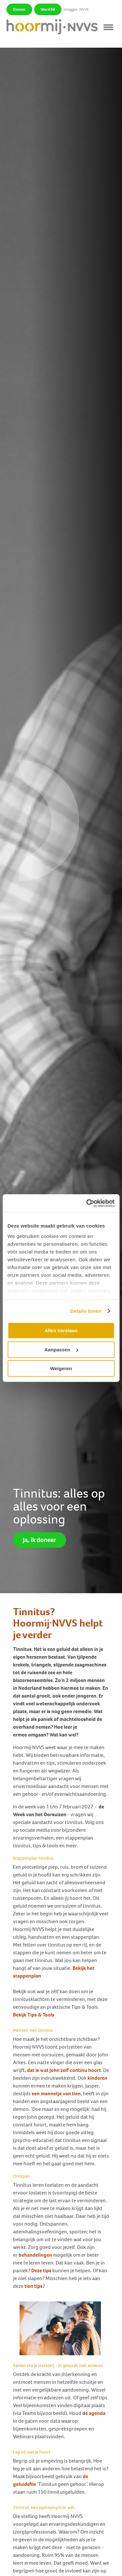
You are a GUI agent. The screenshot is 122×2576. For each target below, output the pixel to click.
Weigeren (61, 1368)
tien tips (33, 2286)
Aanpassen (61, 1349)
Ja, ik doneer (39, 1539)
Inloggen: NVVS (75, 9)
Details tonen (85, 1311)
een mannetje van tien (56, 2093)
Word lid (48, 9)
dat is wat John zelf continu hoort (64, 2070)
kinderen (97, 2078)
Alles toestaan (61, 1330)
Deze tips (41, 2270)
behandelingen (35, 2255)
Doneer (19, 9)
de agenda (93, 2413)
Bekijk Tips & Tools (34, 2014)
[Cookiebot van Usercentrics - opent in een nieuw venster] (87, 1203)
